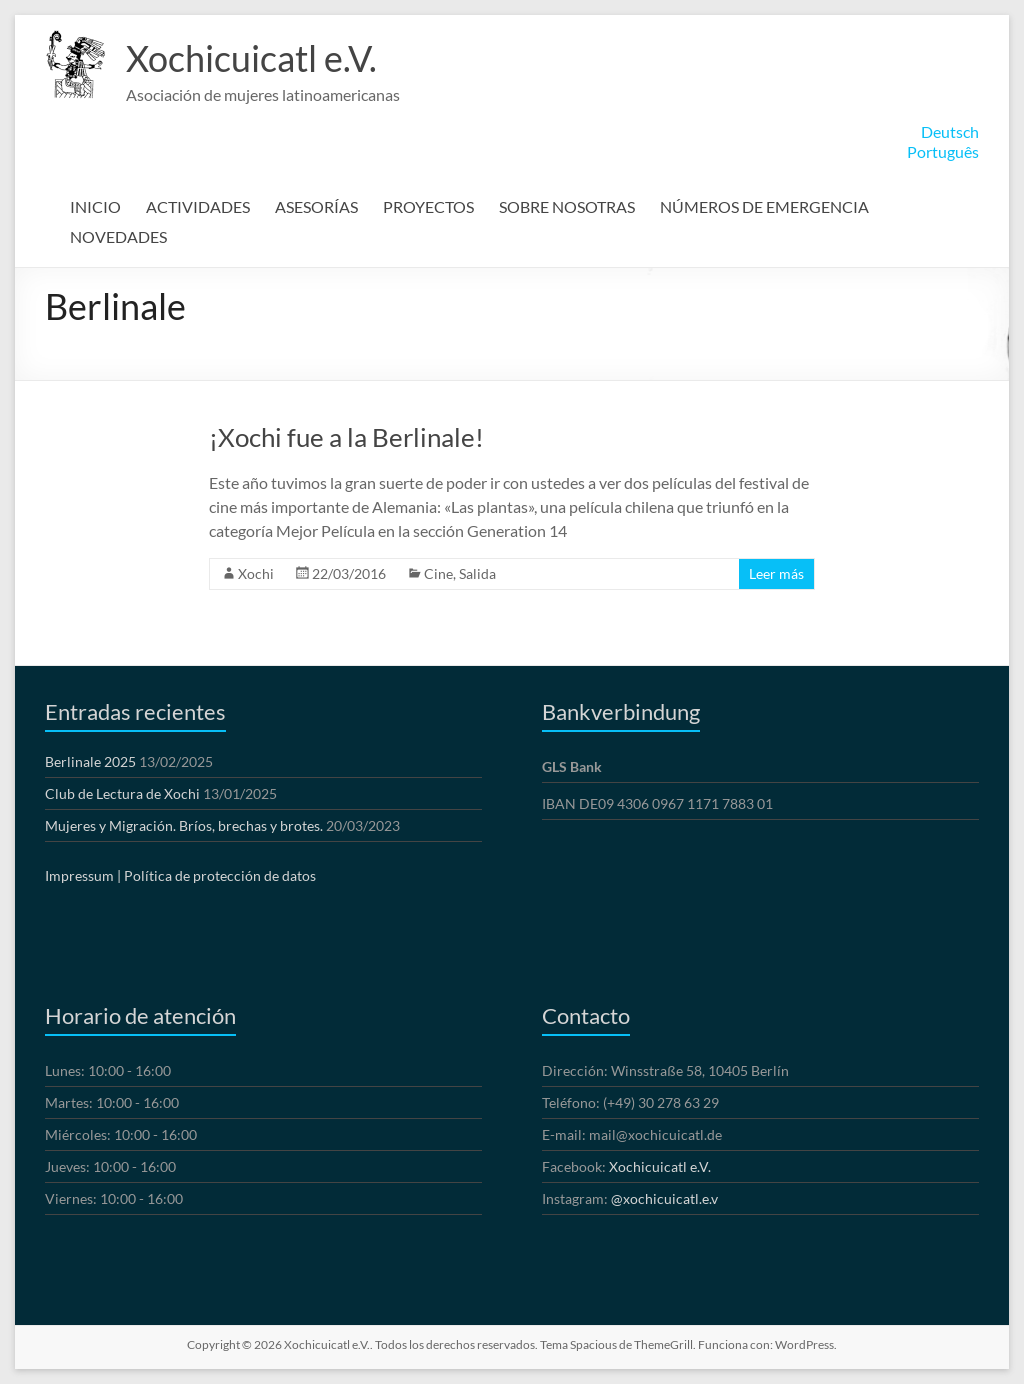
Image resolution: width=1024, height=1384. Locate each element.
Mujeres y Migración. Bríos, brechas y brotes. (184, 825)
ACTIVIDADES (198, 206)
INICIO (95, 206)
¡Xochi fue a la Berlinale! (346, 437)
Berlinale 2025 (90, 761)
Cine (438, 573)
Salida (477, 573)
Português (943, 151)
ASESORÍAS (316, 206)
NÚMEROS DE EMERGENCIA (764, 206)
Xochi (256, 573)
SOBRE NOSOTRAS (567, 206)
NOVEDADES (118, 236)
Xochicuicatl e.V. (251, 58)
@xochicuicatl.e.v (664, 1198)
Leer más (776, 573)
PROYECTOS (428, 206)
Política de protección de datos (220, 875)
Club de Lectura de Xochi (122, 793)
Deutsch (950, 131)
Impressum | (83, 875)
